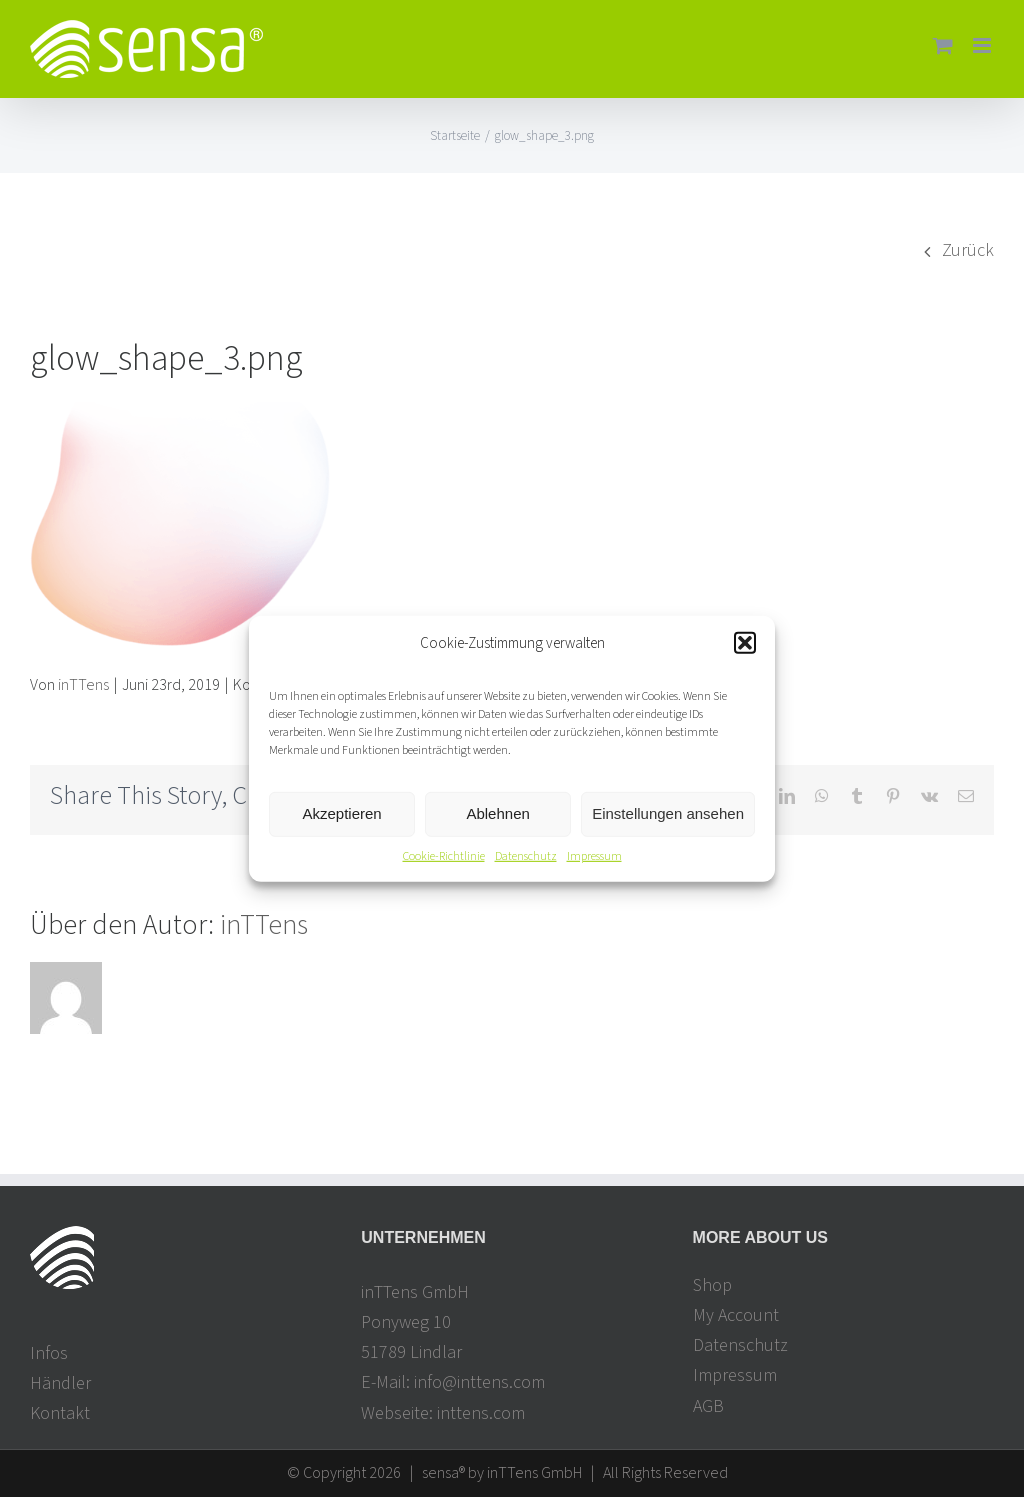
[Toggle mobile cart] (943, 45)
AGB (708, 1406)
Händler (60, 1383)
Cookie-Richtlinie (444, 856)
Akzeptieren (341, 813)
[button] (745, 643)
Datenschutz (526, 856)
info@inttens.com (479, 1382)
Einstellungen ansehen (668, 813)
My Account (736, 1315)
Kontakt (60, 1413)
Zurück (968, 250)
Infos (49, 1353)
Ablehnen (497, 813)
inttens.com (481, 1413)
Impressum (594, 856)
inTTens (83, 685)
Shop (712, 1285)
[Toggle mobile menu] (983, 45)
